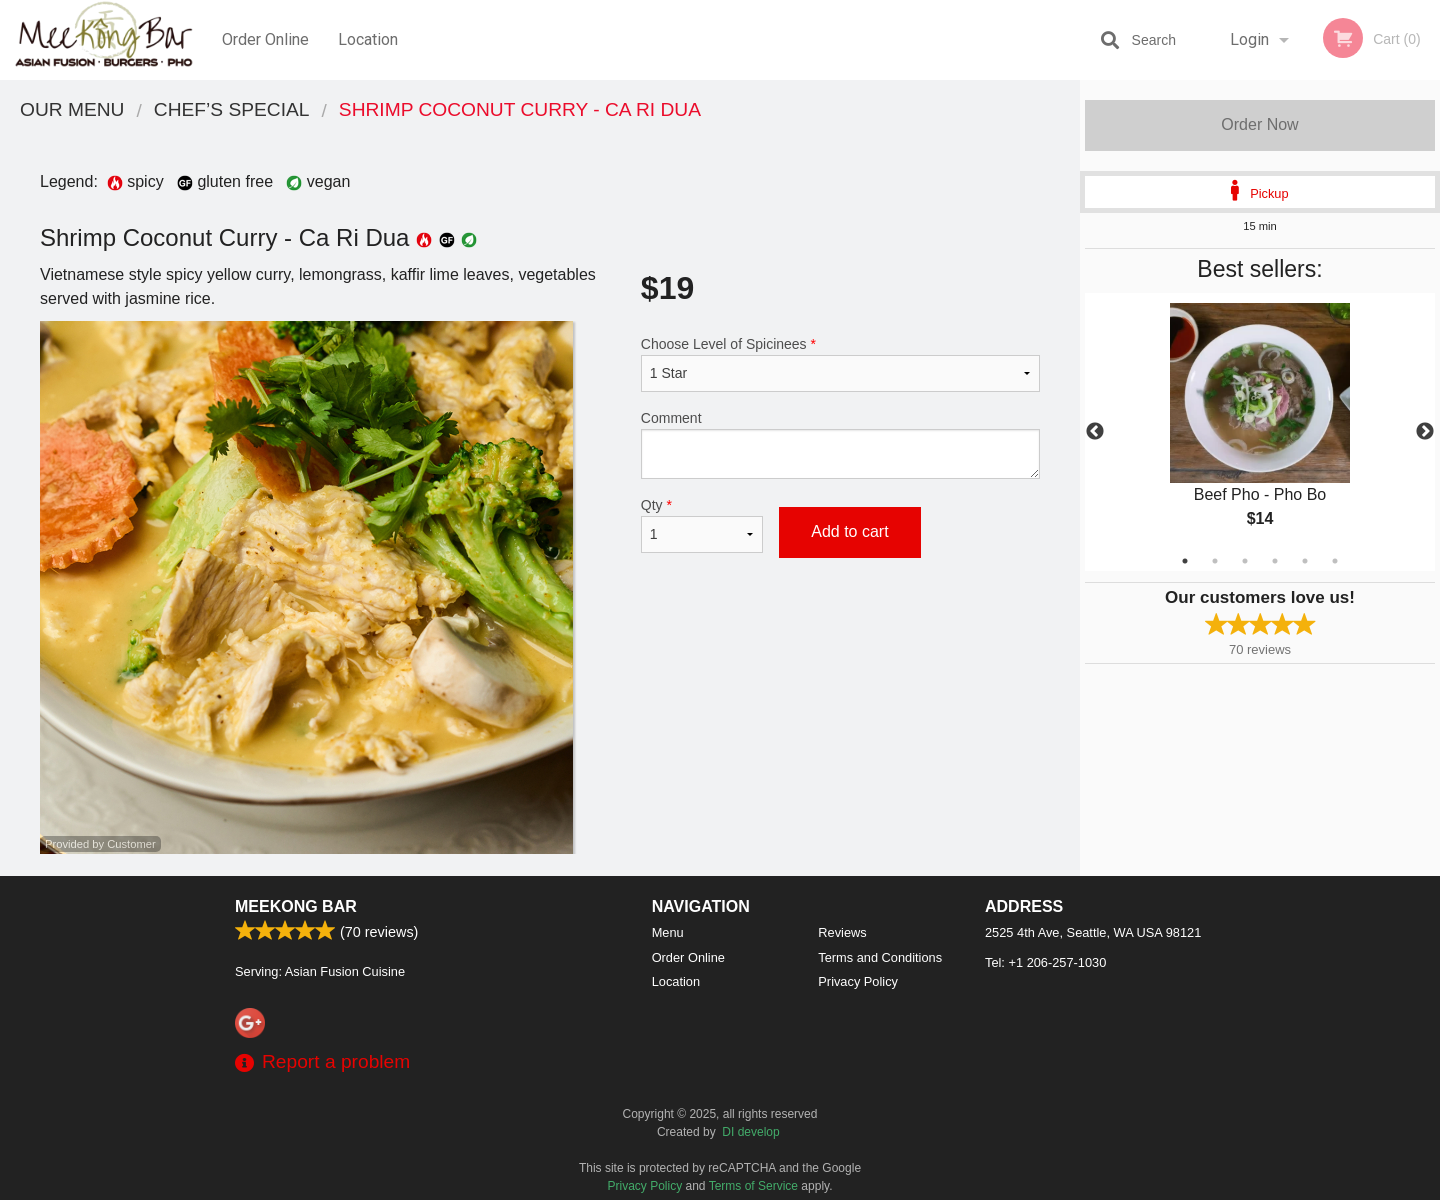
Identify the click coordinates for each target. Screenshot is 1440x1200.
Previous (1095, 432)
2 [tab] (1215, 561)
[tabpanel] (1260, 432)
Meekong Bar (296, 906)
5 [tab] (1305, 561)
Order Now (1259, 124)
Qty (702, 525)
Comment (840, 444)
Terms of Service (753, 1186)
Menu (668, 932)
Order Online (265, 39)
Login (1249, 39)
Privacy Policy (858, 981)
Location (368, 39)
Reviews (842, 932)
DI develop (750, 1132)
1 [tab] (1185, 561)
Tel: (1045, 962)
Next (1425, 432)
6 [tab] (1335, 561)
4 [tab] (1275, 561)
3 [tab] (1245, 561)
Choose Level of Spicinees (840, 364)
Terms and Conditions (880, 957)
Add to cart (849, 531)
